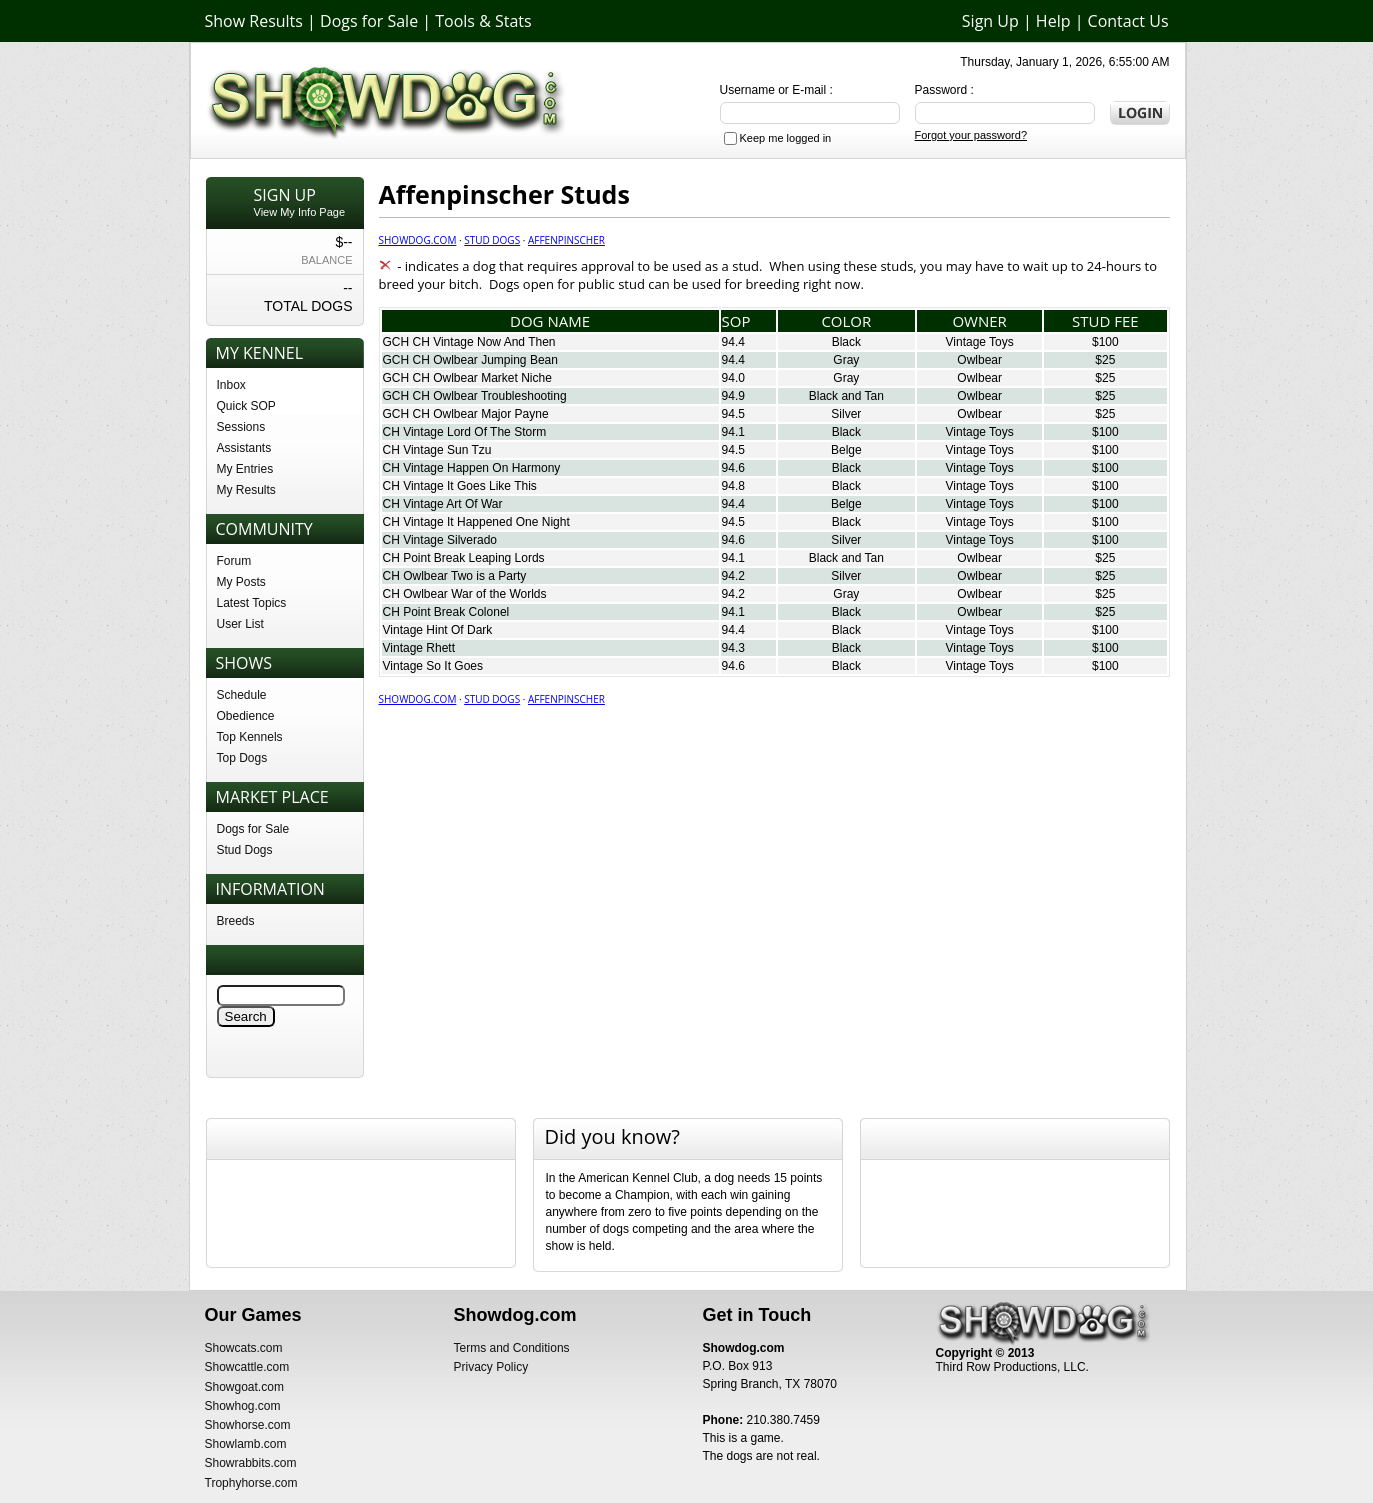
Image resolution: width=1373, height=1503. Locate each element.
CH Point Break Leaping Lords (464, 558)
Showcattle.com (247, 1367)
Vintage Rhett (419, 648)
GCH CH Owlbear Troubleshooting (475, 396)
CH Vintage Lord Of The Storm (465, 432)
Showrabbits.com (251, 1463)
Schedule (242, 695)
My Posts (241, 582)
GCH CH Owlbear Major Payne (466, 414)
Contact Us (1128, 21)
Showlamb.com (246, 1444)
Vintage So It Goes (433, 666)
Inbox (231, 385)
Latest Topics (252, 603)
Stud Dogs (245, 850)
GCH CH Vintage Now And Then (469, 342)
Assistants (244, 448)
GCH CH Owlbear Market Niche (467, 378)
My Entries (245, 469)
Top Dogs (242, 758)
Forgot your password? (971, 135)
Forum (234, 561)
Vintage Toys (980, 342)
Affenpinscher (566, 240)
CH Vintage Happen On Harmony (472, 468)
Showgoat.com (244, 1387)
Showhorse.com (248, 1425)
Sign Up (990, 21)
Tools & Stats (483, 21)
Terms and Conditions (512, 1348)
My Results (246, 490)
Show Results (254, 21)
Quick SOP (246, 406)
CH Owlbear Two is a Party (455, 576)
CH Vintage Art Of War (443, 504)
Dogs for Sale (369, 21)
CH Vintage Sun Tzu (437, 450)
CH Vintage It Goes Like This (460, 486)
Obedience (246, 716)
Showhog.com (243, 1406)
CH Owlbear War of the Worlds (465, 594)
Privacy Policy (491, 1367)
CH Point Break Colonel (446, 612)
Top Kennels (250, 737)
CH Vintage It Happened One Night (476, 522)
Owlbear (979, 360)
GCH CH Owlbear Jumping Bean (470, 360)
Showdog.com (418, 240)
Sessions (241, 427)
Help (1053, 21)
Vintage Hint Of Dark (438, 630)
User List (240, 624)
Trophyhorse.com (251, 1483)
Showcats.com (244, 1348)
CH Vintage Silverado (440, 540)
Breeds (236, 921)
